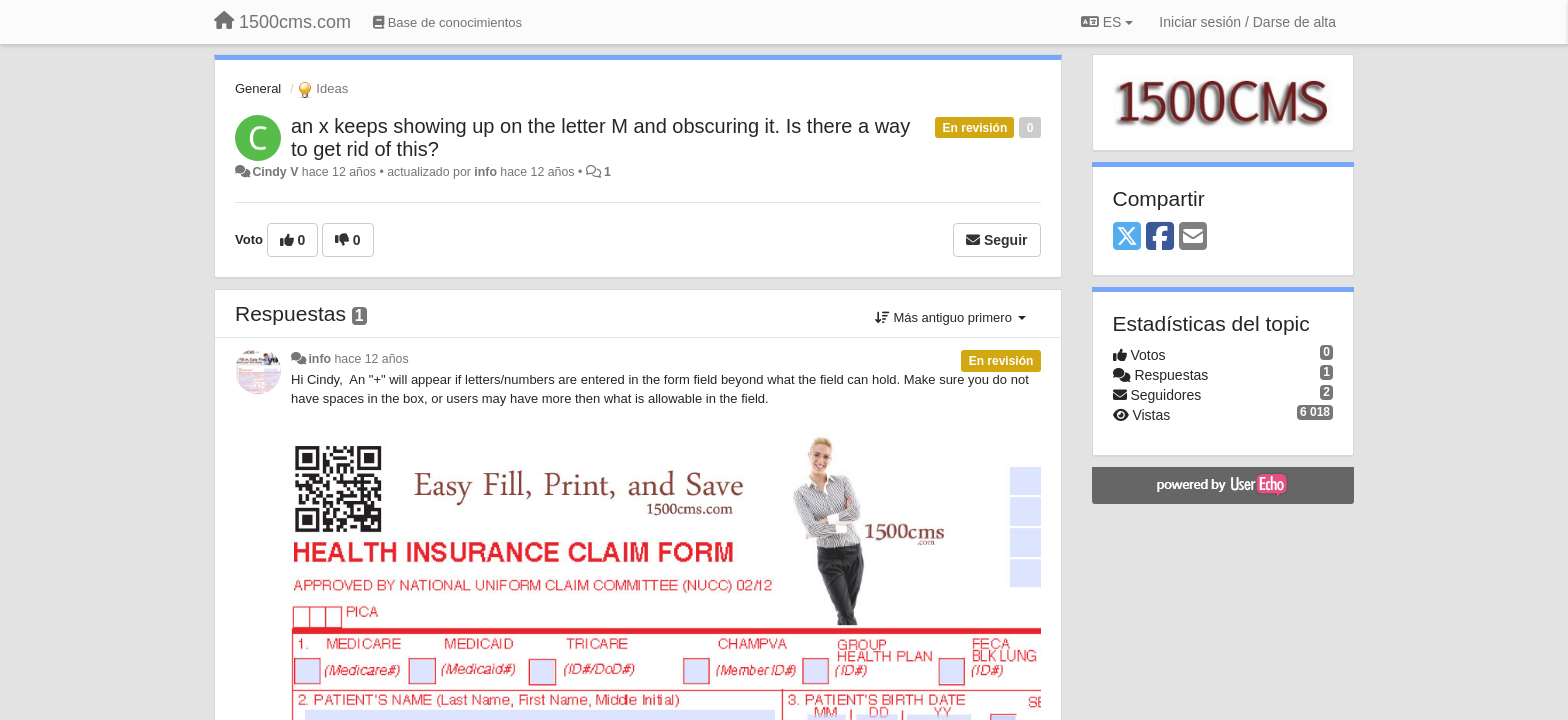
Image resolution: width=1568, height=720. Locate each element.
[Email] (1193, 237)
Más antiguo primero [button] (950, 317)
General (258, 88)
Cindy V (275, 172)
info (485, 172)
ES (1107, 22)
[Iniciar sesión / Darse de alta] (1247, 22)
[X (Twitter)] (1127, 237)
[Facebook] (1160, 237)
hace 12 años (372, 359)
